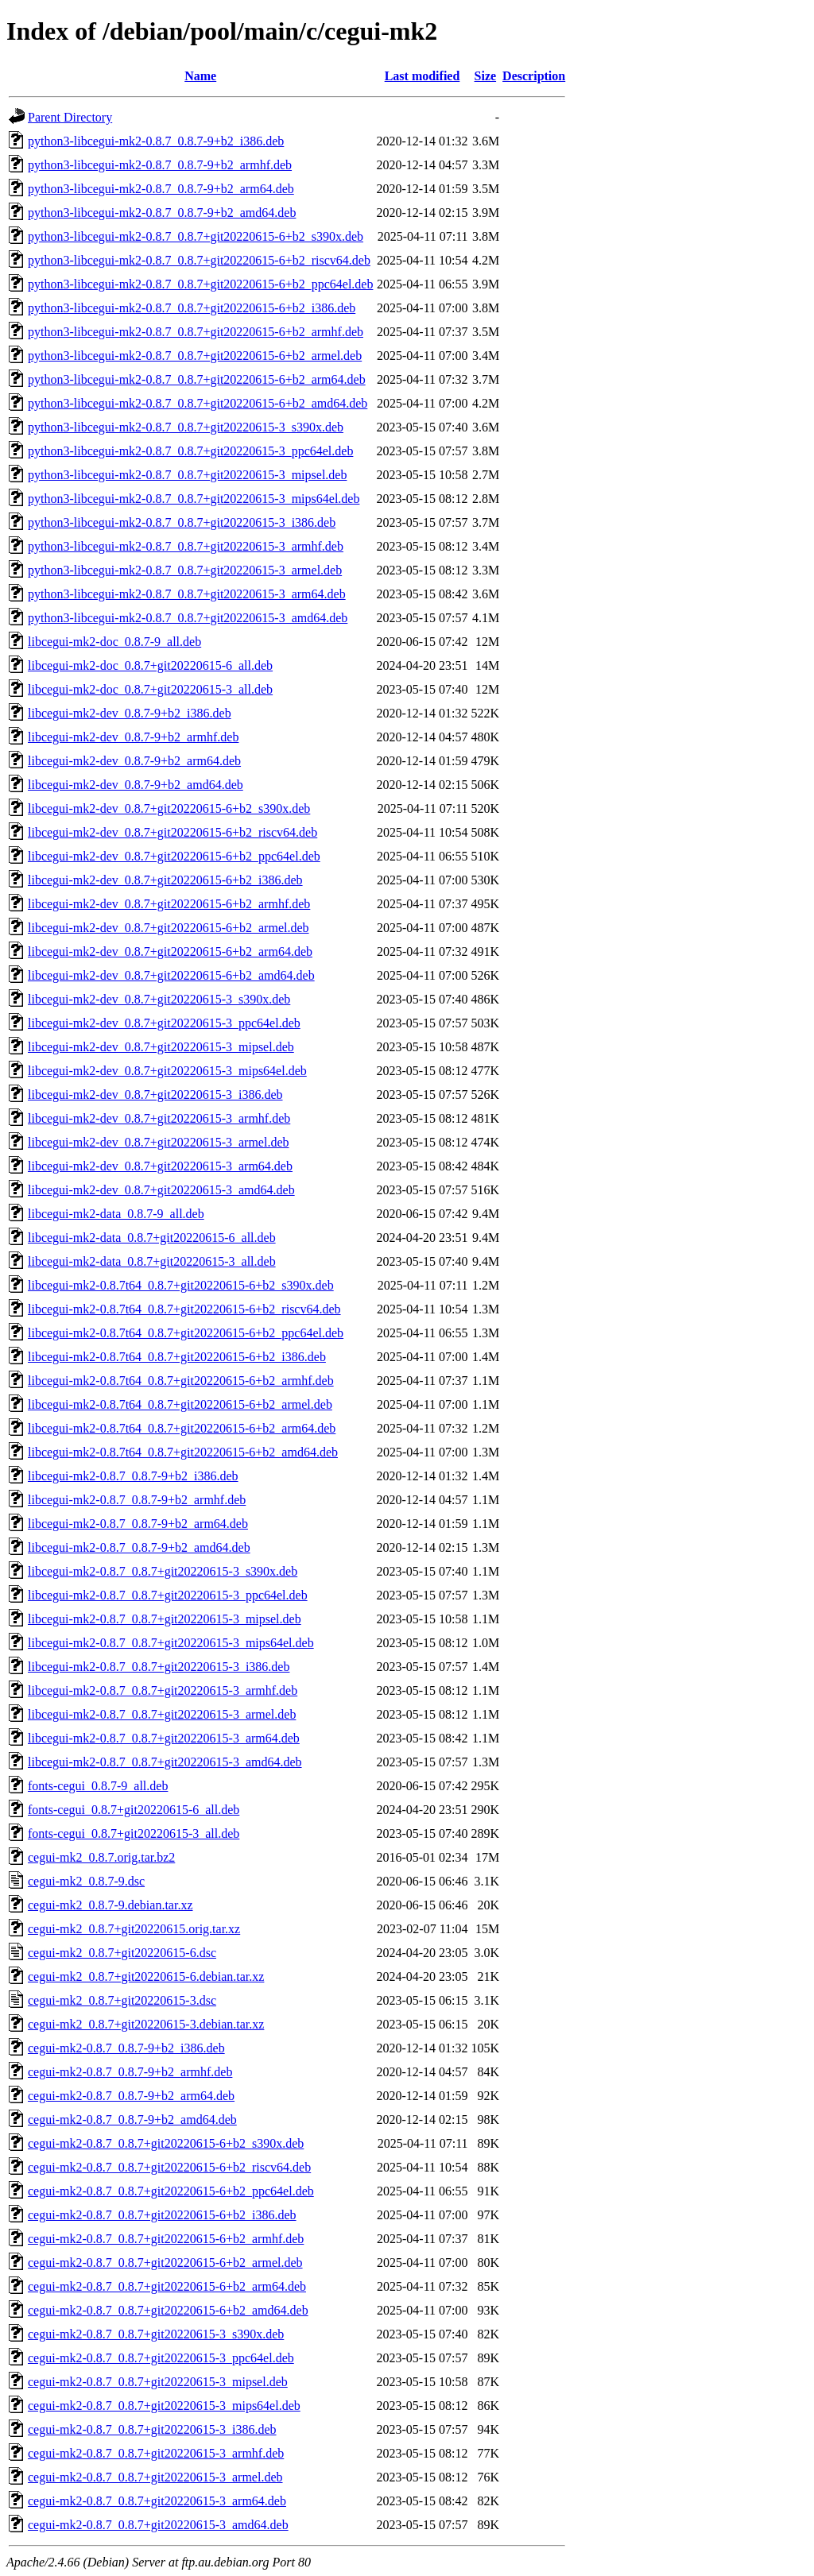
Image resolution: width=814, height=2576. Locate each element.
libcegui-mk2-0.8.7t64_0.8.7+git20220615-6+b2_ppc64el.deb (185, 1333)
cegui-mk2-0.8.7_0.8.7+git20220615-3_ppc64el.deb (161, 2358)
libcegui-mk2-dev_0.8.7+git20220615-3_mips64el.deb (167, 1070)
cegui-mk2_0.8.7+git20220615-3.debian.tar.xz (146, 2024)
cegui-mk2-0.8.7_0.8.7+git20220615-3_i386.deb (152, 2429)
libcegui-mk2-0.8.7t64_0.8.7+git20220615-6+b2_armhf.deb (181, 1380)
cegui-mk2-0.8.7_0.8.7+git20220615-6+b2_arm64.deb (167, 2286)
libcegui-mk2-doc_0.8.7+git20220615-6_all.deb (150, 665)
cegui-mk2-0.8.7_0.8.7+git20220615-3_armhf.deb (156, 2453)
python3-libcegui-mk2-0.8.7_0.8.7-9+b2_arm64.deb (161, 188)
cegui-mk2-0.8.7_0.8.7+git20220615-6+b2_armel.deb (165, 2262)
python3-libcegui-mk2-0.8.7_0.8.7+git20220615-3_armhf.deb (185, 546)
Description (533, 76)
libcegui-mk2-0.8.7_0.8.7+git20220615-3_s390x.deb (162, 1571)
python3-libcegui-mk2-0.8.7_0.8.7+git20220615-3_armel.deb (185, 570)
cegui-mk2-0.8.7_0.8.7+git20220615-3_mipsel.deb (158, 2381)
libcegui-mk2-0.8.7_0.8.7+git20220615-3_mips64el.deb (171, 1643)
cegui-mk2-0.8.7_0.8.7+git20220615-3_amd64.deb (158, 2525)
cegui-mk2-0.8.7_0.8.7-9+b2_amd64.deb (132, 2119)
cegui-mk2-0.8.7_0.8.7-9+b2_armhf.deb (130, 2072)
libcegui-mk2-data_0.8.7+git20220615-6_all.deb (152, 1237)
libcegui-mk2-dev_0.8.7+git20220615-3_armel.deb (158, 1142)
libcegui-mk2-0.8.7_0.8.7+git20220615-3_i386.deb (158, 1666)
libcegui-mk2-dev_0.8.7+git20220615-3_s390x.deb (159, 999)
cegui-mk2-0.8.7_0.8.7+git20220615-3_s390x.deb (156, 2334)
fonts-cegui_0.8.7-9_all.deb (98, 1786)
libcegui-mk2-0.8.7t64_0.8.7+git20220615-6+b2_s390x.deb (181, 1285)
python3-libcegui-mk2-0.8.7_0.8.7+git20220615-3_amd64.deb (187, 618)
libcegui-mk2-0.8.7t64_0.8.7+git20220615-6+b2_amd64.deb (183, 1452)
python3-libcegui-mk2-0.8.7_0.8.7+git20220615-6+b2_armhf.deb (195, 331)
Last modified (422, 76)
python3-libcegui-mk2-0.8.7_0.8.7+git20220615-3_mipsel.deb (187, 475)
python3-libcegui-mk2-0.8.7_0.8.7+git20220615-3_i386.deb (181, 522)
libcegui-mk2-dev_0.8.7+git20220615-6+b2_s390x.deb (169, 808)
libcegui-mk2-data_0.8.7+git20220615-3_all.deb (152, 1261)
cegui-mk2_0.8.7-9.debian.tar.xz (110, 1905)
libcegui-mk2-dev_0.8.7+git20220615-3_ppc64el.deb (164, 1023)
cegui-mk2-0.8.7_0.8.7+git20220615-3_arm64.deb (157, 2501)
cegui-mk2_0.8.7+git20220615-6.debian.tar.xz (146, 1976)
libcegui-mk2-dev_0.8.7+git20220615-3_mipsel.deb (161, 1047)
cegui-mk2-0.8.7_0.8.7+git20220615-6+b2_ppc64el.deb (171, 2191)
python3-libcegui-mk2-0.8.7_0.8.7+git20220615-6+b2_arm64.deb (197, 379)
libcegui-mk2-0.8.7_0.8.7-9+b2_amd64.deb (139, 1547)
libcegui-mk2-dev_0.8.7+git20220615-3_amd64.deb (161, 1190)
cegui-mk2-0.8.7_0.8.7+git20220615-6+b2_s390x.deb (166, 2143)
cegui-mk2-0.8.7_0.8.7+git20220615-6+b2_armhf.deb (166, 2238)
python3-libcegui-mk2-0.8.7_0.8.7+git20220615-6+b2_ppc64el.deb (200, 284)
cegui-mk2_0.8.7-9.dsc (86, 1881)
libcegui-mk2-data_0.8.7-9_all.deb (116, 1213)
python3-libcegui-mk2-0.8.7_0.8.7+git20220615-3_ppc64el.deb (190, 451)
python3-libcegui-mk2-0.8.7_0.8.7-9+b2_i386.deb (156, 141)
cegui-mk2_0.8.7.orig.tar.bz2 (101, 1857)
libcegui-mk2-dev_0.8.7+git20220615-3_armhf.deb (159, 1118)
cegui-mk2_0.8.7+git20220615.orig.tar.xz (134, 1929)
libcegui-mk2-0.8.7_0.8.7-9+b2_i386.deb (133, 1476)
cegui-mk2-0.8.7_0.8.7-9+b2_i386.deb (126, 2048)
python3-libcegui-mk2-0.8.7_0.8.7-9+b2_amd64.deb (162, 212)
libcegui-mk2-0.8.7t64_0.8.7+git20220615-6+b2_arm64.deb (181, 1428)
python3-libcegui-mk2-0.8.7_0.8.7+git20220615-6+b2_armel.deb (195, 355)
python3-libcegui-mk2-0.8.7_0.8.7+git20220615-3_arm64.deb (187, 594)
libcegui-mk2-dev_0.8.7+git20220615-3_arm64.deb (160, 1166)
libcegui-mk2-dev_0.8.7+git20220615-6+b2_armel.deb (168, 927)
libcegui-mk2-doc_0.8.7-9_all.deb (114, 641)
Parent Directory (70, 117)
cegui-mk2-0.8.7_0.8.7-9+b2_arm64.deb (131, 2095)
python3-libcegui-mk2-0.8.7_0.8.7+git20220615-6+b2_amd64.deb (197, 403)
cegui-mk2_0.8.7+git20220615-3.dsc (122, 2000)
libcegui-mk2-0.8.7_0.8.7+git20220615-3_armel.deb (162, 1714)
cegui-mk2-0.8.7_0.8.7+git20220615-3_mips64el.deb (164, 2405)
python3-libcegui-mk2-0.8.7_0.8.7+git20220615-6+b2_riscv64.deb (199, 260)
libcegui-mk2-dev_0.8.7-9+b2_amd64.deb (135, 784)
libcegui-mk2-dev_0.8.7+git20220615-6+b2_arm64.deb (170, 951)
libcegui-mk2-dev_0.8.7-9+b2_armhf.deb (133, 737)
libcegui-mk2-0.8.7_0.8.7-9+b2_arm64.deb (138, 1523)
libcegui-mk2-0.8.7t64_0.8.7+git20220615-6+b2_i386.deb (177, 1356)
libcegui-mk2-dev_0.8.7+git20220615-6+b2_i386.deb (165, 880)
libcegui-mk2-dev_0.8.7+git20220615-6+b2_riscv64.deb (172, 832)
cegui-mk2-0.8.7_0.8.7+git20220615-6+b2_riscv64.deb (169, 2167)
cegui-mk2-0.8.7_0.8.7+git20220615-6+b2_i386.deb (162, 2215)
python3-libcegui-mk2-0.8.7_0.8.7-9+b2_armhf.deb (160, 165)
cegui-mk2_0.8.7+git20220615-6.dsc (122, 1952)
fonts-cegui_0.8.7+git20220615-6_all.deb (133, 1809)
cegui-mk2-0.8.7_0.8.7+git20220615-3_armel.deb (155, 2477)
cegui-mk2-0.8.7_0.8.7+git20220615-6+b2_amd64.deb (168, 2310)
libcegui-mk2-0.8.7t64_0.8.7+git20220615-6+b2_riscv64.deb (184, 1309)
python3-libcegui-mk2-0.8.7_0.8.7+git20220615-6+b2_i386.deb (191, 308)
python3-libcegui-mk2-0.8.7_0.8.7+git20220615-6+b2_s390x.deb (195, 236)
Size (486, 76)
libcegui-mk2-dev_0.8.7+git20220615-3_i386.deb (155, 1094)
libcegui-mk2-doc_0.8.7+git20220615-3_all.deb (150, 689)
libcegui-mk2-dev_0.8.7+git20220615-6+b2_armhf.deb (169, 904)
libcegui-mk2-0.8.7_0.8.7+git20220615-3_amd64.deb (165, 1762)
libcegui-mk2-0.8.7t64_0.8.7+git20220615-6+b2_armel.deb (180, 1404)
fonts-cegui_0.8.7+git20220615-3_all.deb (133, 1833)
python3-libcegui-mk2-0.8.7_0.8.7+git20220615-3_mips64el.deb (193, 498)
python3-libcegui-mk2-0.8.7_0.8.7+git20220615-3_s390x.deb (185, 427)
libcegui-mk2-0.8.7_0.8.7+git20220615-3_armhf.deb (162, 1690)
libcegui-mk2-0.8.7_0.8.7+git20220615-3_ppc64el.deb (168, 1595)
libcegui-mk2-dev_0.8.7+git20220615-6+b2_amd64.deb (171, 975)
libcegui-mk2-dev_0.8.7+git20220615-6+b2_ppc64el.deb (174, 856)
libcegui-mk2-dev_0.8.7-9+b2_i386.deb (129, 713)
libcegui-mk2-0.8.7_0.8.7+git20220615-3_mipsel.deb (164, 1619)
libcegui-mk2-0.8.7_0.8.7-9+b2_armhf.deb (137, 1500)
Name (200, 76)
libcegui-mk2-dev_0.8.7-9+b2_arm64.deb (134, 761)
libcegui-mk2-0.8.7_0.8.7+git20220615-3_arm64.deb (164, 1738)
